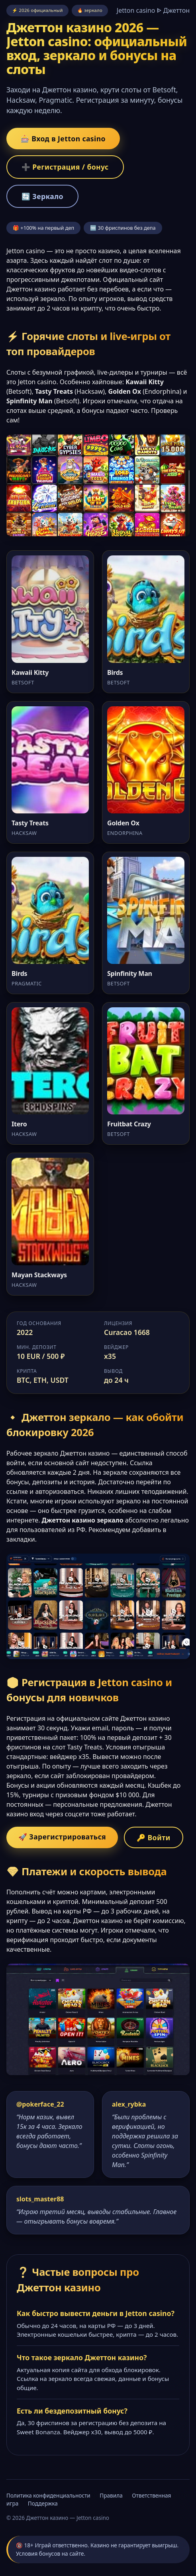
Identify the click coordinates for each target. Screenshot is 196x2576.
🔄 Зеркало (42, 196)
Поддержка (43, 2503)
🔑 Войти (154, 1837)
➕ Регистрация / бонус (65, 167)
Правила (111, 2495)
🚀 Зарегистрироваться (62, 1836)
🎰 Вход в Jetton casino (63, 138)
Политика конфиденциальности (48, 2495)
